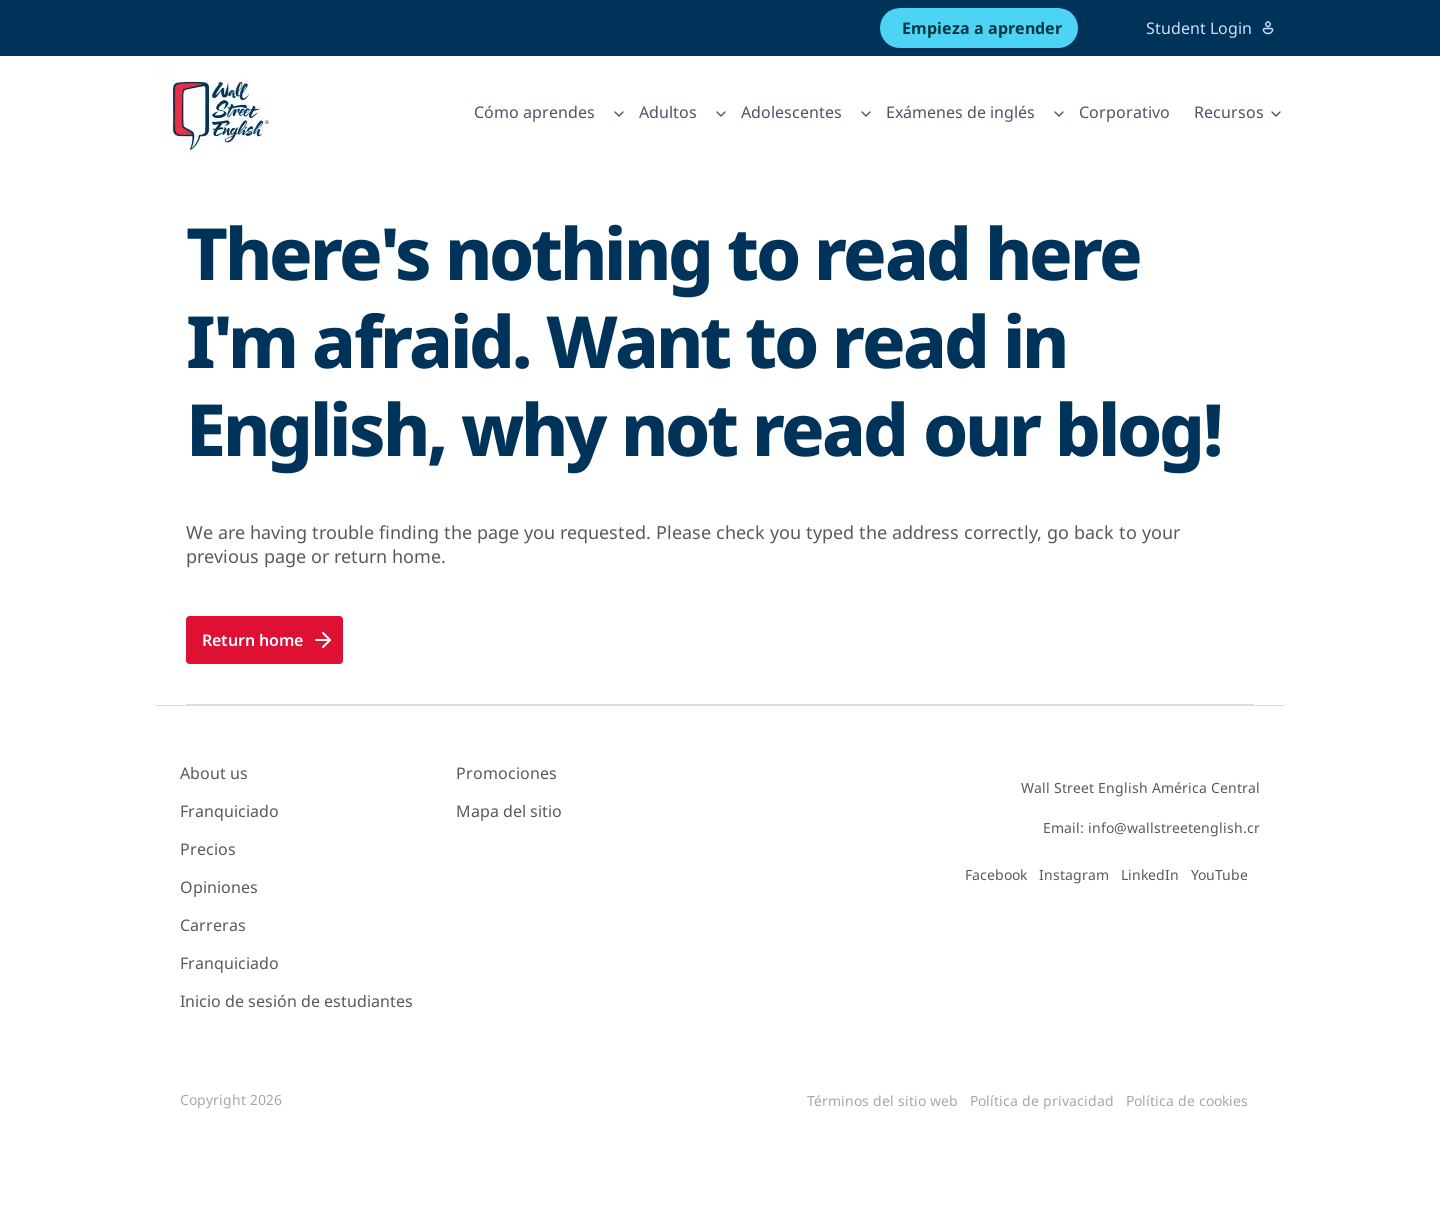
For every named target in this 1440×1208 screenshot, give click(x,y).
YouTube (1219, 874)
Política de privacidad (1042, 1100)
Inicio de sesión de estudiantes (296, 1001)
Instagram (1074, 874)
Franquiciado (229, 811)
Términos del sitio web (882, 1100)
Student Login (1211, 28)
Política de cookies (1187, 1100)
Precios (208, 849)
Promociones (506, 773)
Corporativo (1124, 112)
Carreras (213, 925)
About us (214, 773)
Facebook (996, 874)
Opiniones (219, 887)
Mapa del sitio (509, 811)
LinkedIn (1150, 874)
